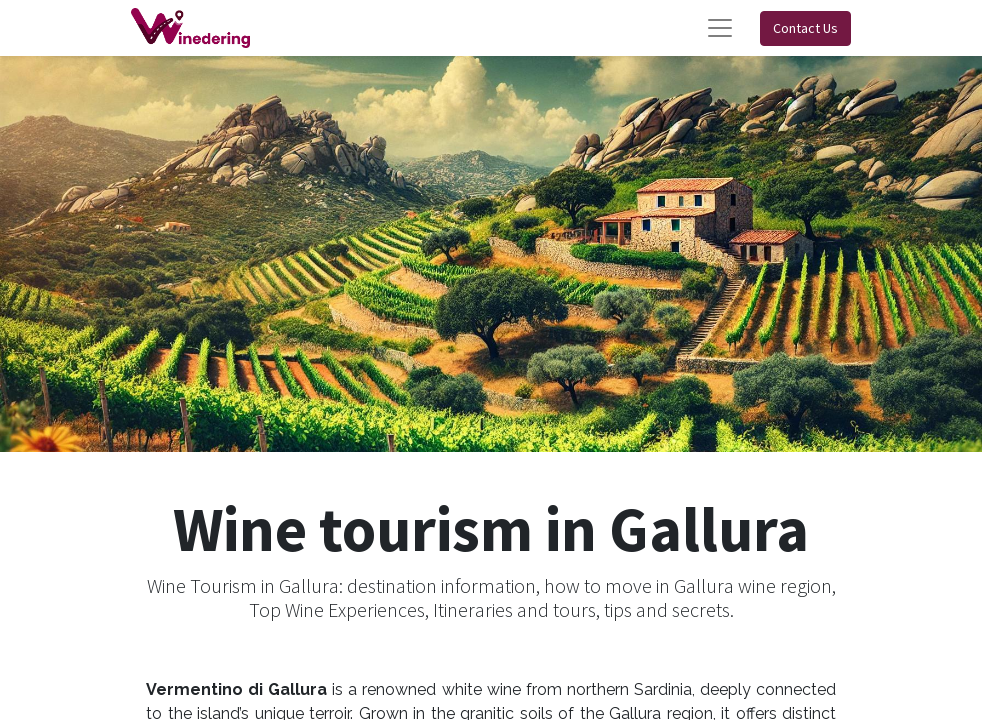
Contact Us (805, 28)
